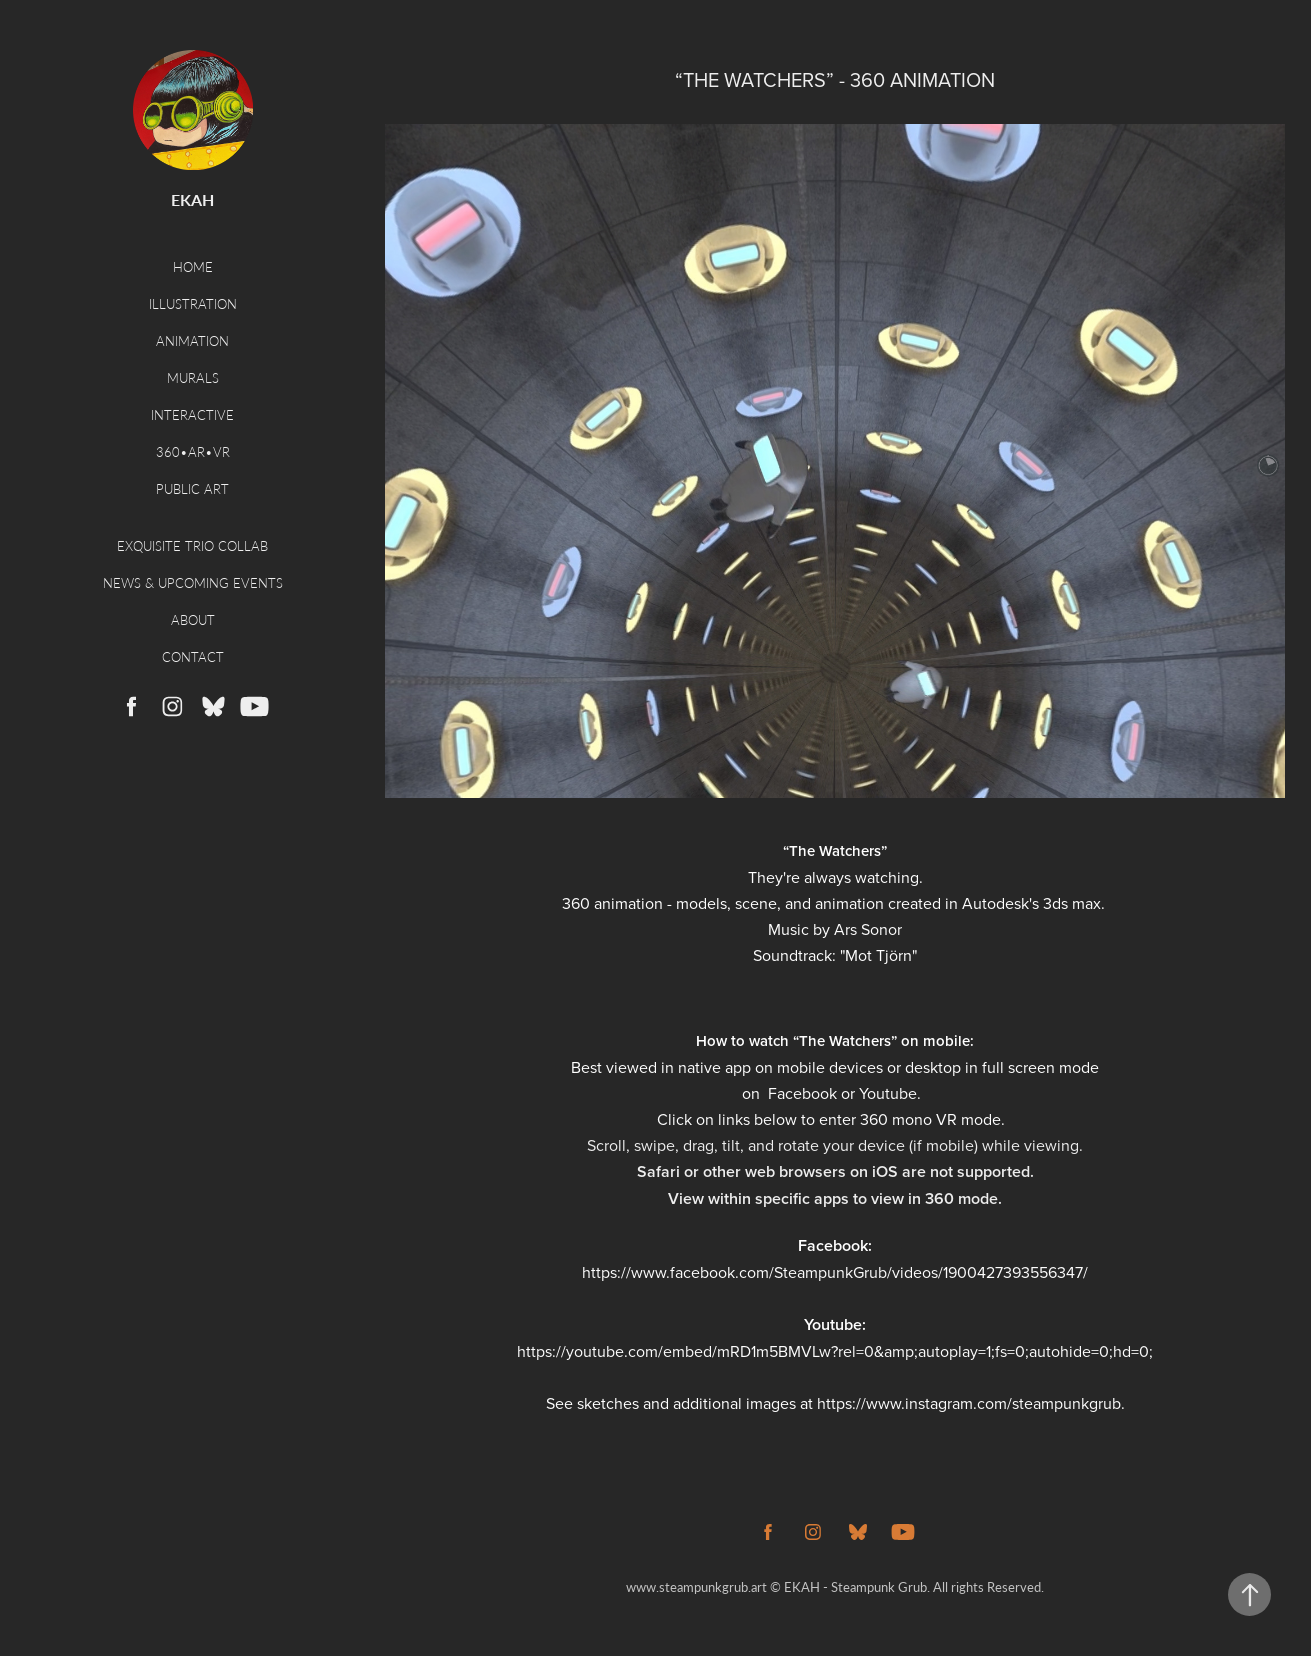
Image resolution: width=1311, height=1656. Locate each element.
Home (193, 266)
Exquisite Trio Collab (192, 545)
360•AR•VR (193, 451)
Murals (193, 377)
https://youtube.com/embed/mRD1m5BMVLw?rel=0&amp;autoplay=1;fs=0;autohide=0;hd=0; (835, 1351)
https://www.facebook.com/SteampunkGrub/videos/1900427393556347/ (835, 1272)
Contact (193, 656)
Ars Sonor (868, 929)
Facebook (802, 1093)
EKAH (192, 199)
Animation (192, 340)
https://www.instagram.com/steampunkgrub (969, 1403)
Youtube (888, 1093)
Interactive (192, 414)
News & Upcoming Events (193, 582)
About (193, 619)
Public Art (192, 488)
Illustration (193, 303)
